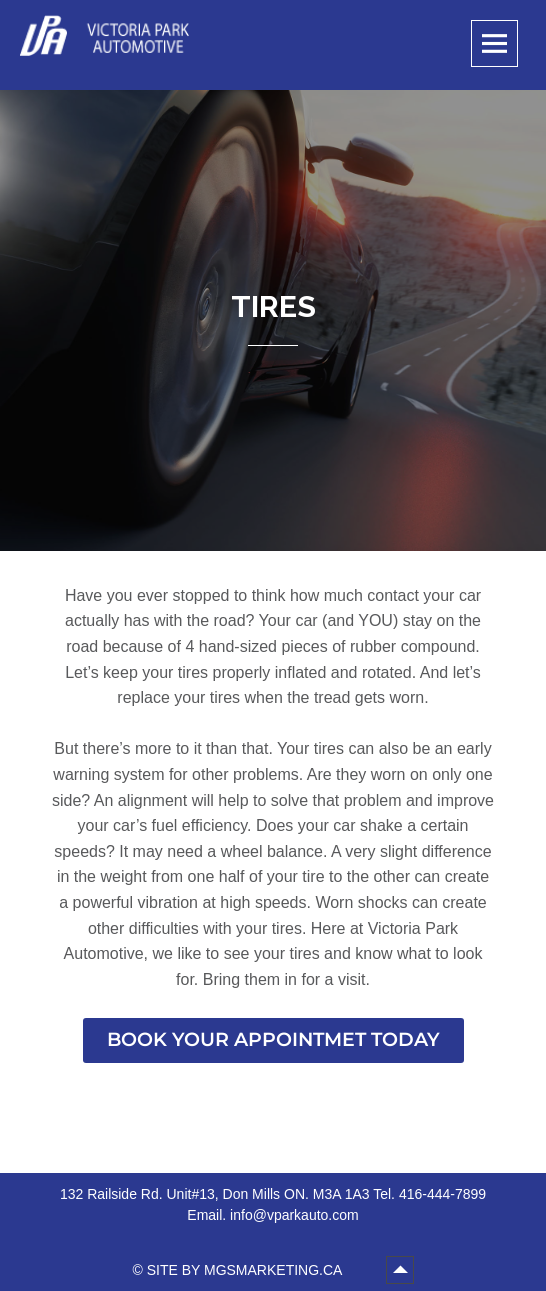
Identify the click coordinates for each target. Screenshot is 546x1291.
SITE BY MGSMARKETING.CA (246, 1270)
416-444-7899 (442, 1194)
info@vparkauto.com (294, 1215)
